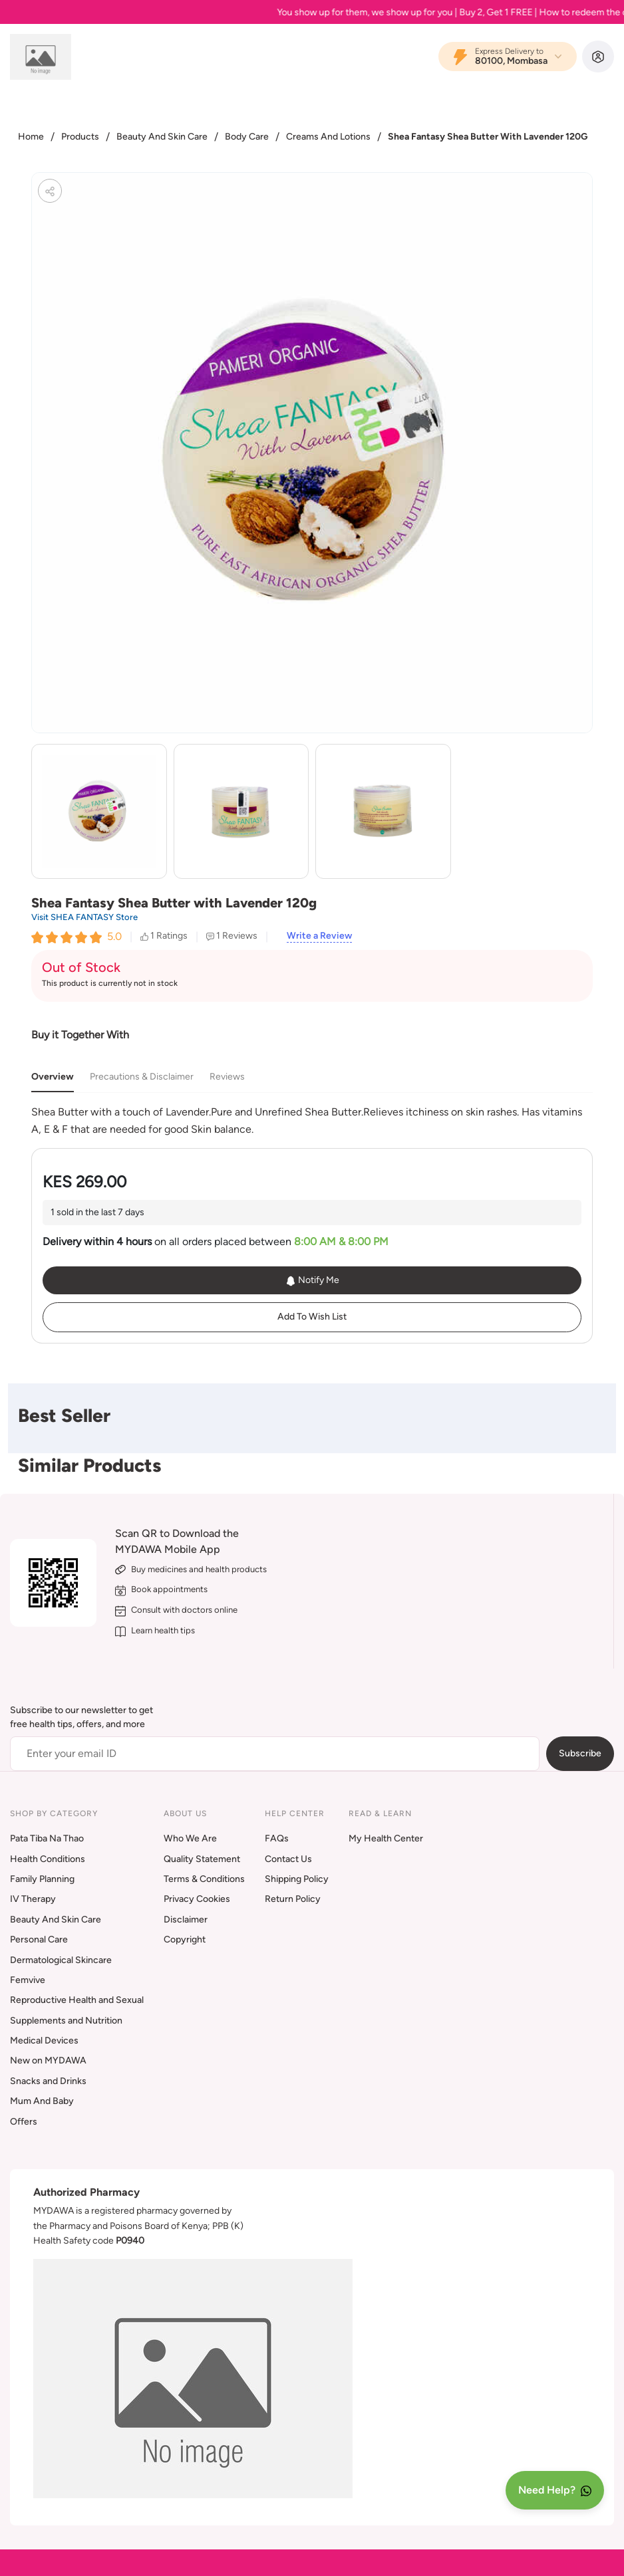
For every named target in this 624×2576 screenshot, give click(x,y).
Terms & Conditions (204, 1879)
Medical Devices (44, 2040)
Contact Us (288, 1859)
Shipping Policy (297, 1879)
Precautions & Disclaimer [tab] (142, 1076)
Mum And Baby (42, 2101)
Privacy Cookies (197, 1899)
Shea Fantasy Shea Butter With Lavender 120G (487, 136)
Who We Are (190, 1838)
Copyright (185, 1939)
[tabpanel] (312, 1120)
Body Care (247, 136)
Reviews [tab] (227, 1076)
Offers (23, 2121)
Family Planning (42, 1879)
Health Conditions (47, 1859)
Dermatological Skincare (61, 1960)
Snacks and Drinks (48, 2081)
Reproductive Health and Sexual (77, 2000)
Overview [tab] (52, 1076)
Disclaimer (186, 1919)
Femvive (27, 1980)
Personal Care (39, 1939)
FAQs (277, 1838)
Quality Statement (202, 1859)
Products (80, 136)
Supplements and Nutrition (66, 2020)
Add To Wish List (312, 1316)
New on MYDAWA (48, 2060)
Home (31, 136)
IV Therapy (33, 1899)
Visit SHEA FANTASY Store (84, 917)
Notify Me (312, 1280)
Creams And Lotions (328, 136)
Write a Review (319, 936)
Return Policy (293, 1899)
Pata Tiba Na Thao (47, 1838)
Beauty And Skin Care (162, 136)
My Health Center (386, 1838)
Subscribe (580, 1753)
